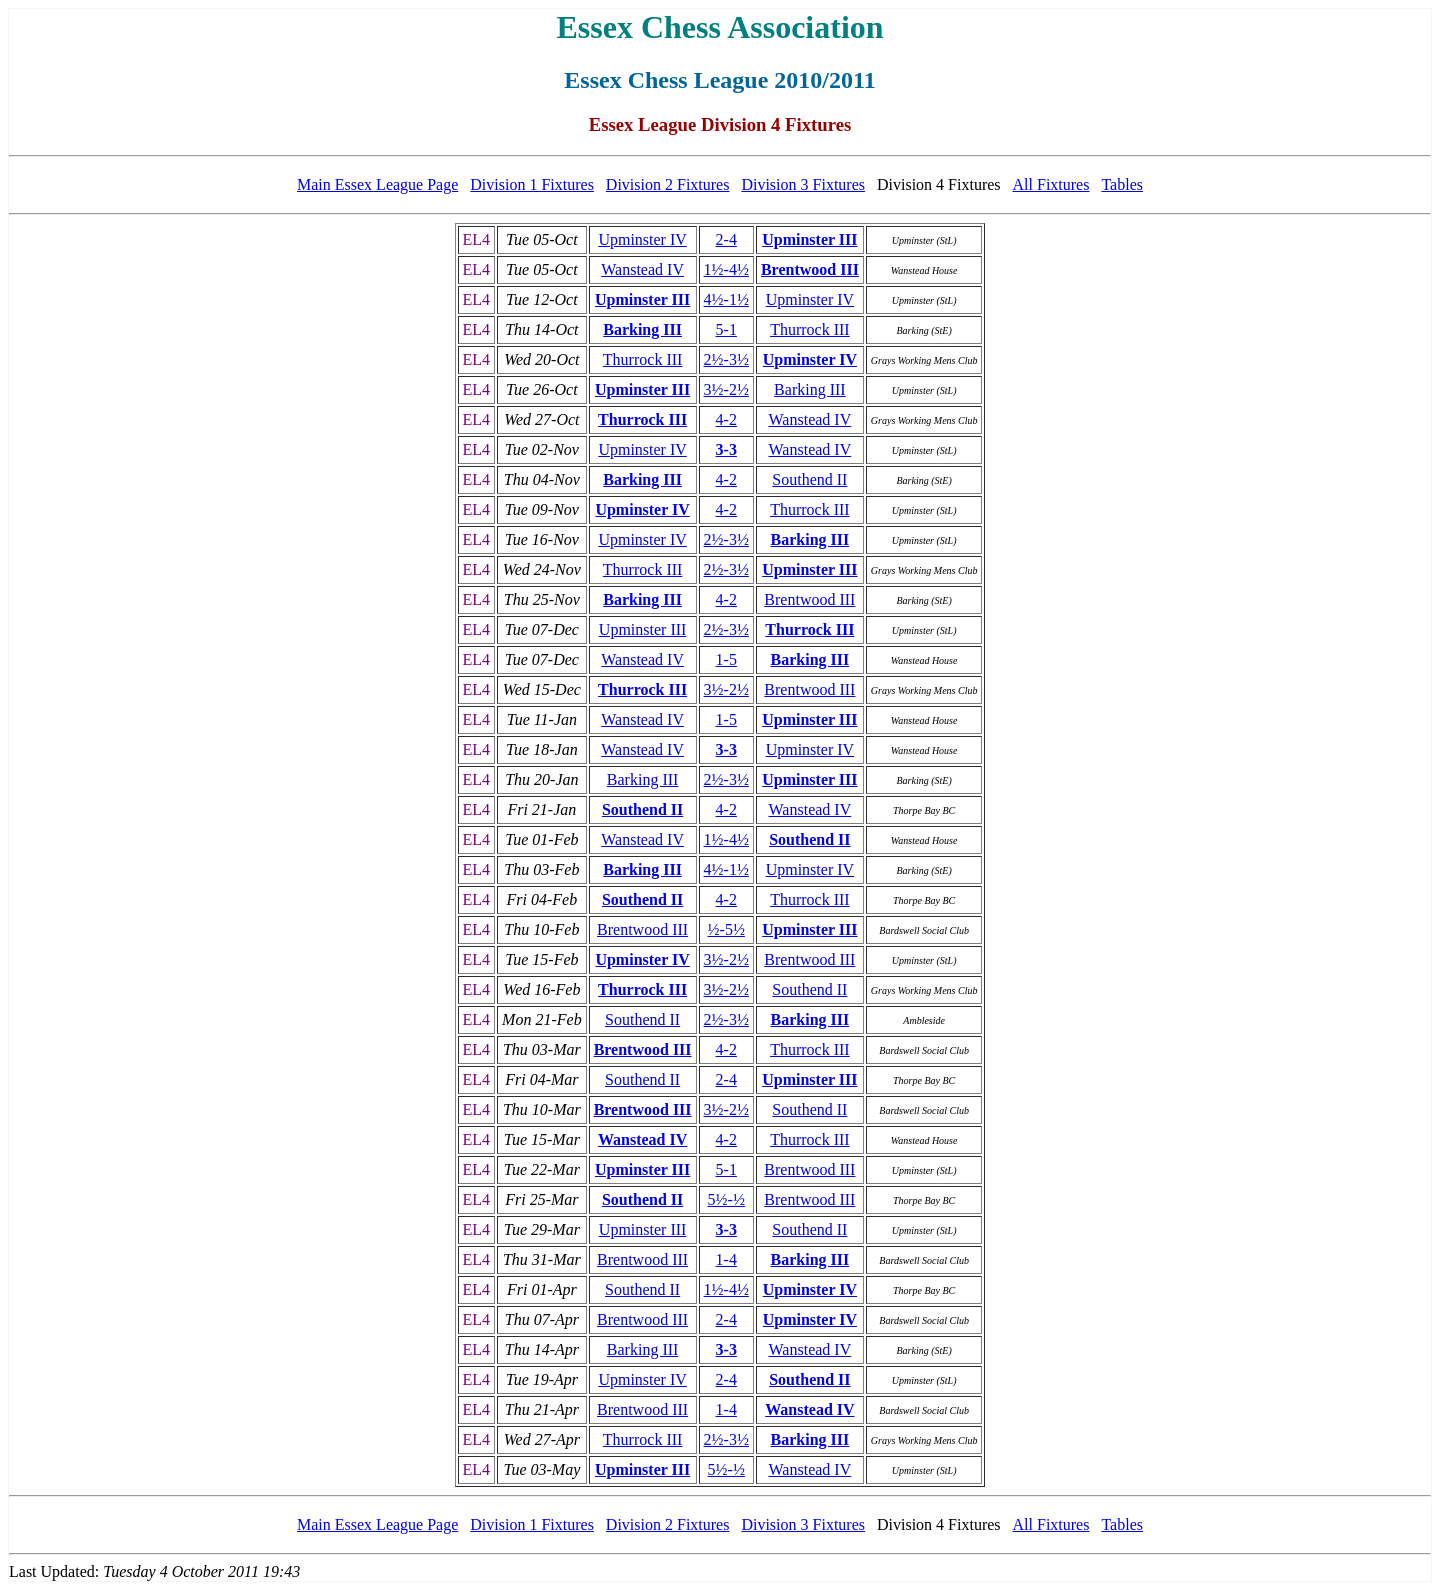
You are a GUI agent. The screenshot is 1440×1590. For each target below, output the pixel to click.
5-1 (726, 329)
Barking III (642, 329)
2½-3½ (726, 359)
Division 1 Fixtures (532, 184)
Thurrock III (810, 329)
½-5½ (726, 929)
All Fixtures (1051, 184)
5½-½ (726, 1199)
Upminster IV (642, 239)
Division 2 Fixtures (668, 184)
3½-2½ (726, 389)
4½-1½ (726, 299)
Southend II (809, 479)
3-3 (726, 449)
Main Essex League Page (377, 184)
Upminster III (809, 239)
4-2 (726, 419)
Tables (1122, 184)
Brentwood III (810, 269)
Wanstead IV (642, 269)
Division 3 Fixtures (803, 184)
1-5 (726, 659)
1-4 (726, 1259)
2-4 (726, 239)
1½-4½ (726, 269)
